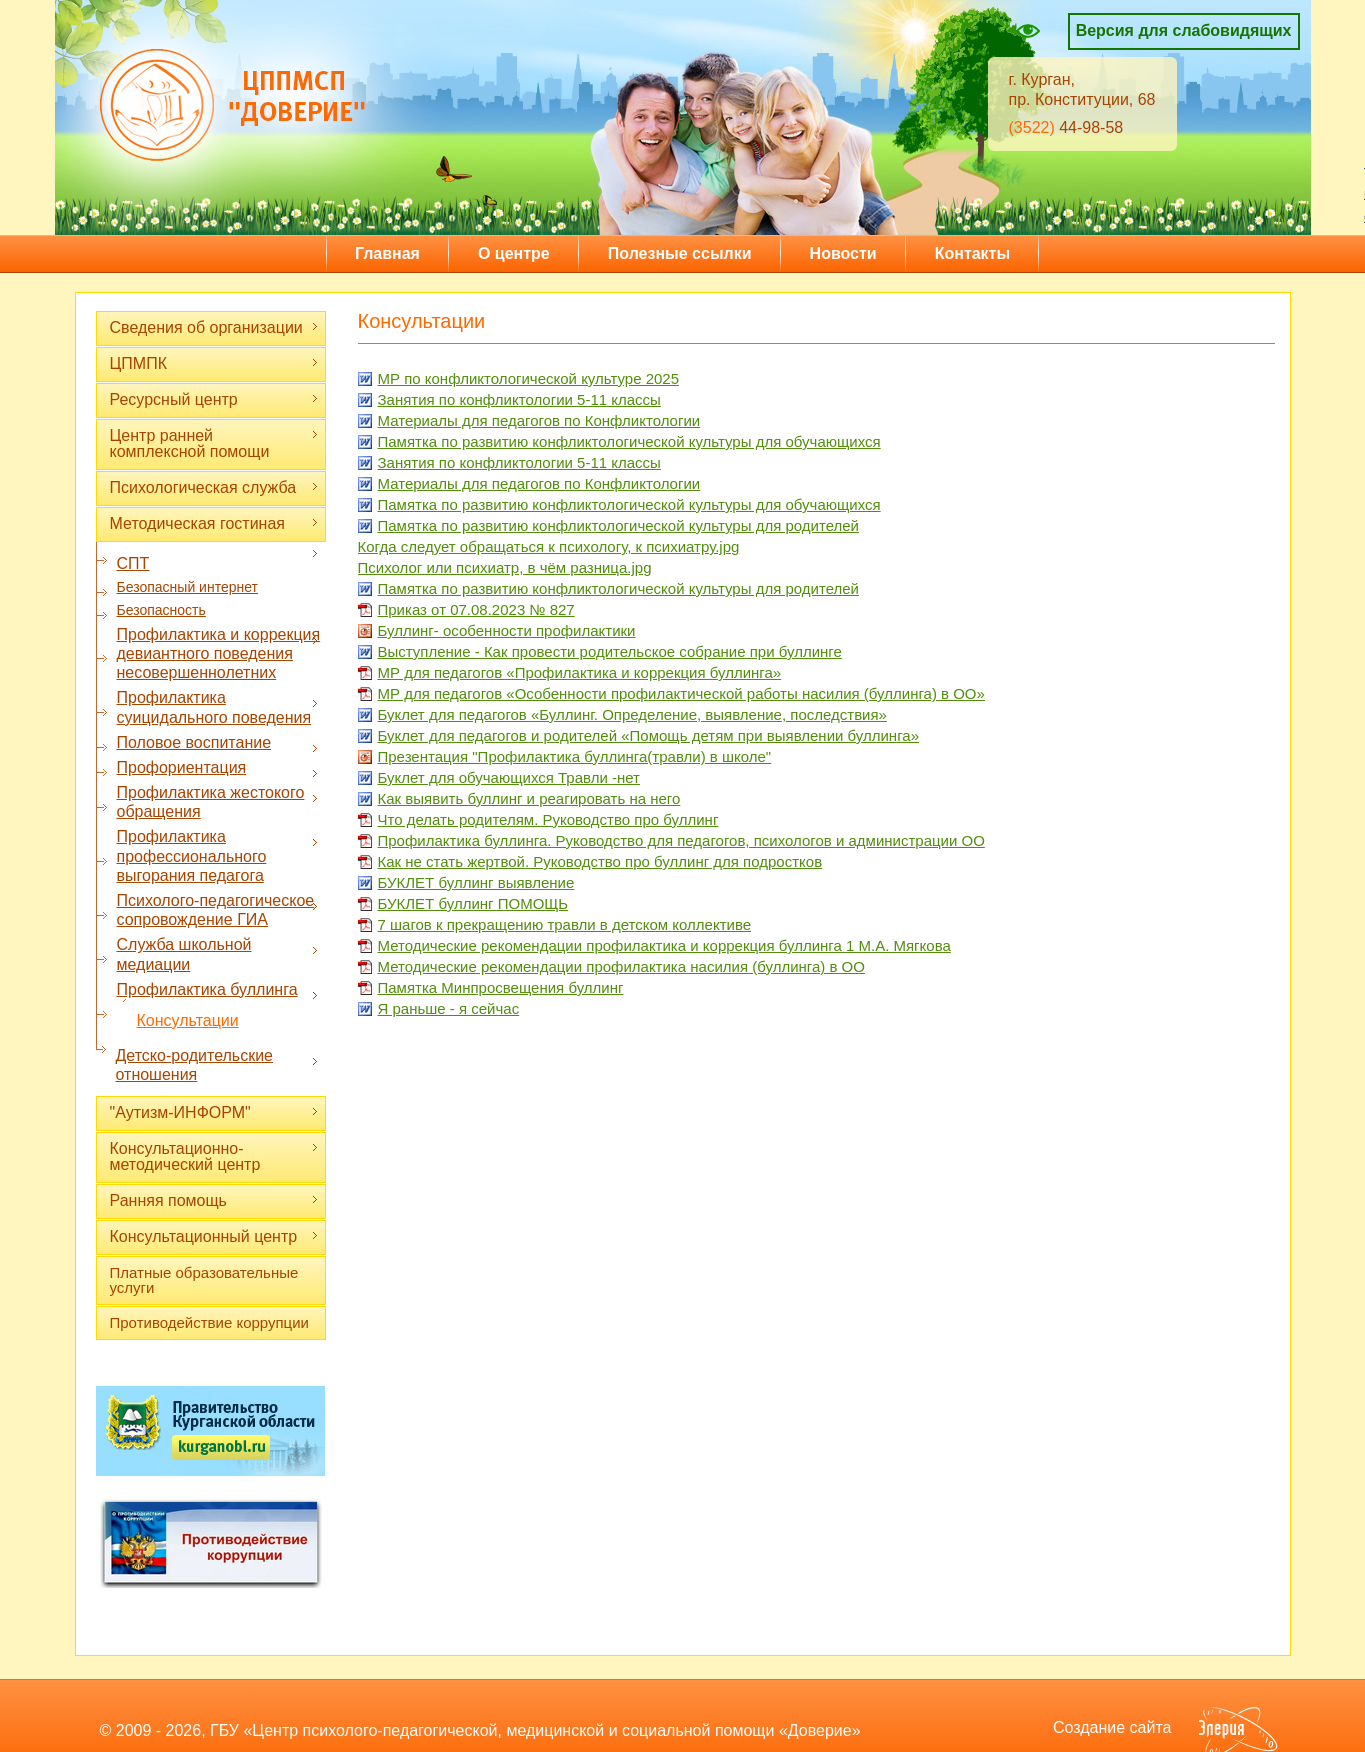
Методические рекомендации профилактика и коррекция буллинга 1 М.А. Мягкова (664, 945)
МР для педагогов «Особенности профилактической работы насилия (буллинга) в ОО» (681, 693)
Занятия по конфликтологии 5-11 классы (519, 399)
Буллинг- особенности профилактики (507, 630)
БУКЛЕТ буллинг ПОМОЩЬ (473, 903)
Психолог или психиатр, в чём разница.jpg (505, 567)
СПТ (218, 563)
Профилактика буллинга (218, 990)
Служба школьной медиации (218, 954)
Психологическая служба (214, 487)
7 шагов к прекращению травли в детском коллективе (565, 924)
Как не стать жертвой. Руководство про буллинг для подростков (600, 861)
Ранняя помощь (214, 1200)
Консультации (188, 1020)
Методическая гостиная (214, 523)
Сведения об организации (214, 327)
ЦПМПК (214, 363)
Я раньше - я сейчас (449, 1008)
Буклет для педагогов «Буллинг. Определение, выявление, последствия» (632, 714)
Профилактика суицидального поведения (218, 707)
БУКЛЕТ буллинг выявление (476, 882)
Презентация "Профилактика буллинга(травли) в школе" (575, 756)
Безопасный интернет (187, 587)
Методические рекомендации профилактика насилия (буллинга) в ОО (621, 966)
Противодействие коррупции (209, 1322)
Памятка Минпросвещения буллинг (501, 987)
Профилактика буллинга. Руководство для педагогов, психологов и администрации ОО (681, 840)
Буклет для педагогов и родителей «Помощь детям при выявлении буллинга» (648, 735)
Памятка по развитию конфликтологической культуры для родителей (618, 525)
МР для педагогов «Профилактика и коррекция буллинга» (580, 672)
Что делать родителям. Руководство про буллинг (548, 819)
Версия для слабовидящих (1184, 30)
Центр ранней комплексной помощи (214, 443)
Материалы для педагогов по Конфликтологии (539, 420)
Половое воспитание (218, 743)
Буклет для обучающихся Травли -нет (509, 777)
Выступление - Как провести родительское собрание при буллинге (610, 651)
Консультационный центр (214, 1236)
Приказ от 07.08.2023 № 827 (476, 609)
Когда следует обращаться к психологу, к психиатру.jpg (549, 546)
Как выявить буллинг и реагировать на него (529, 798)
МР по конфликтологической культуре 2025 (529, 378)
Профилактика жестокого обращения (218, 802)
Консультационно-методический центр (214, 1156)
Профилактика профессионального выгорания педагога (218, 855)
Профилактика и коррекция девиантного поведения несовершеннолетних (219, 653)
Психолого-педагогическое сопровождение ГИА (218, 910)
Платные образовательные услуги (204, 1280)
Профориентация (218, 768)
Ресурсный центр (214, 399)
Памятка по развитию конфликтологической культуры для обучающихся (629, 441)
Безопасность (161, 610)
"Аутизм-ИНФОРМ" (214, 1112)
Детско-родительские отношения (217, 1065)
